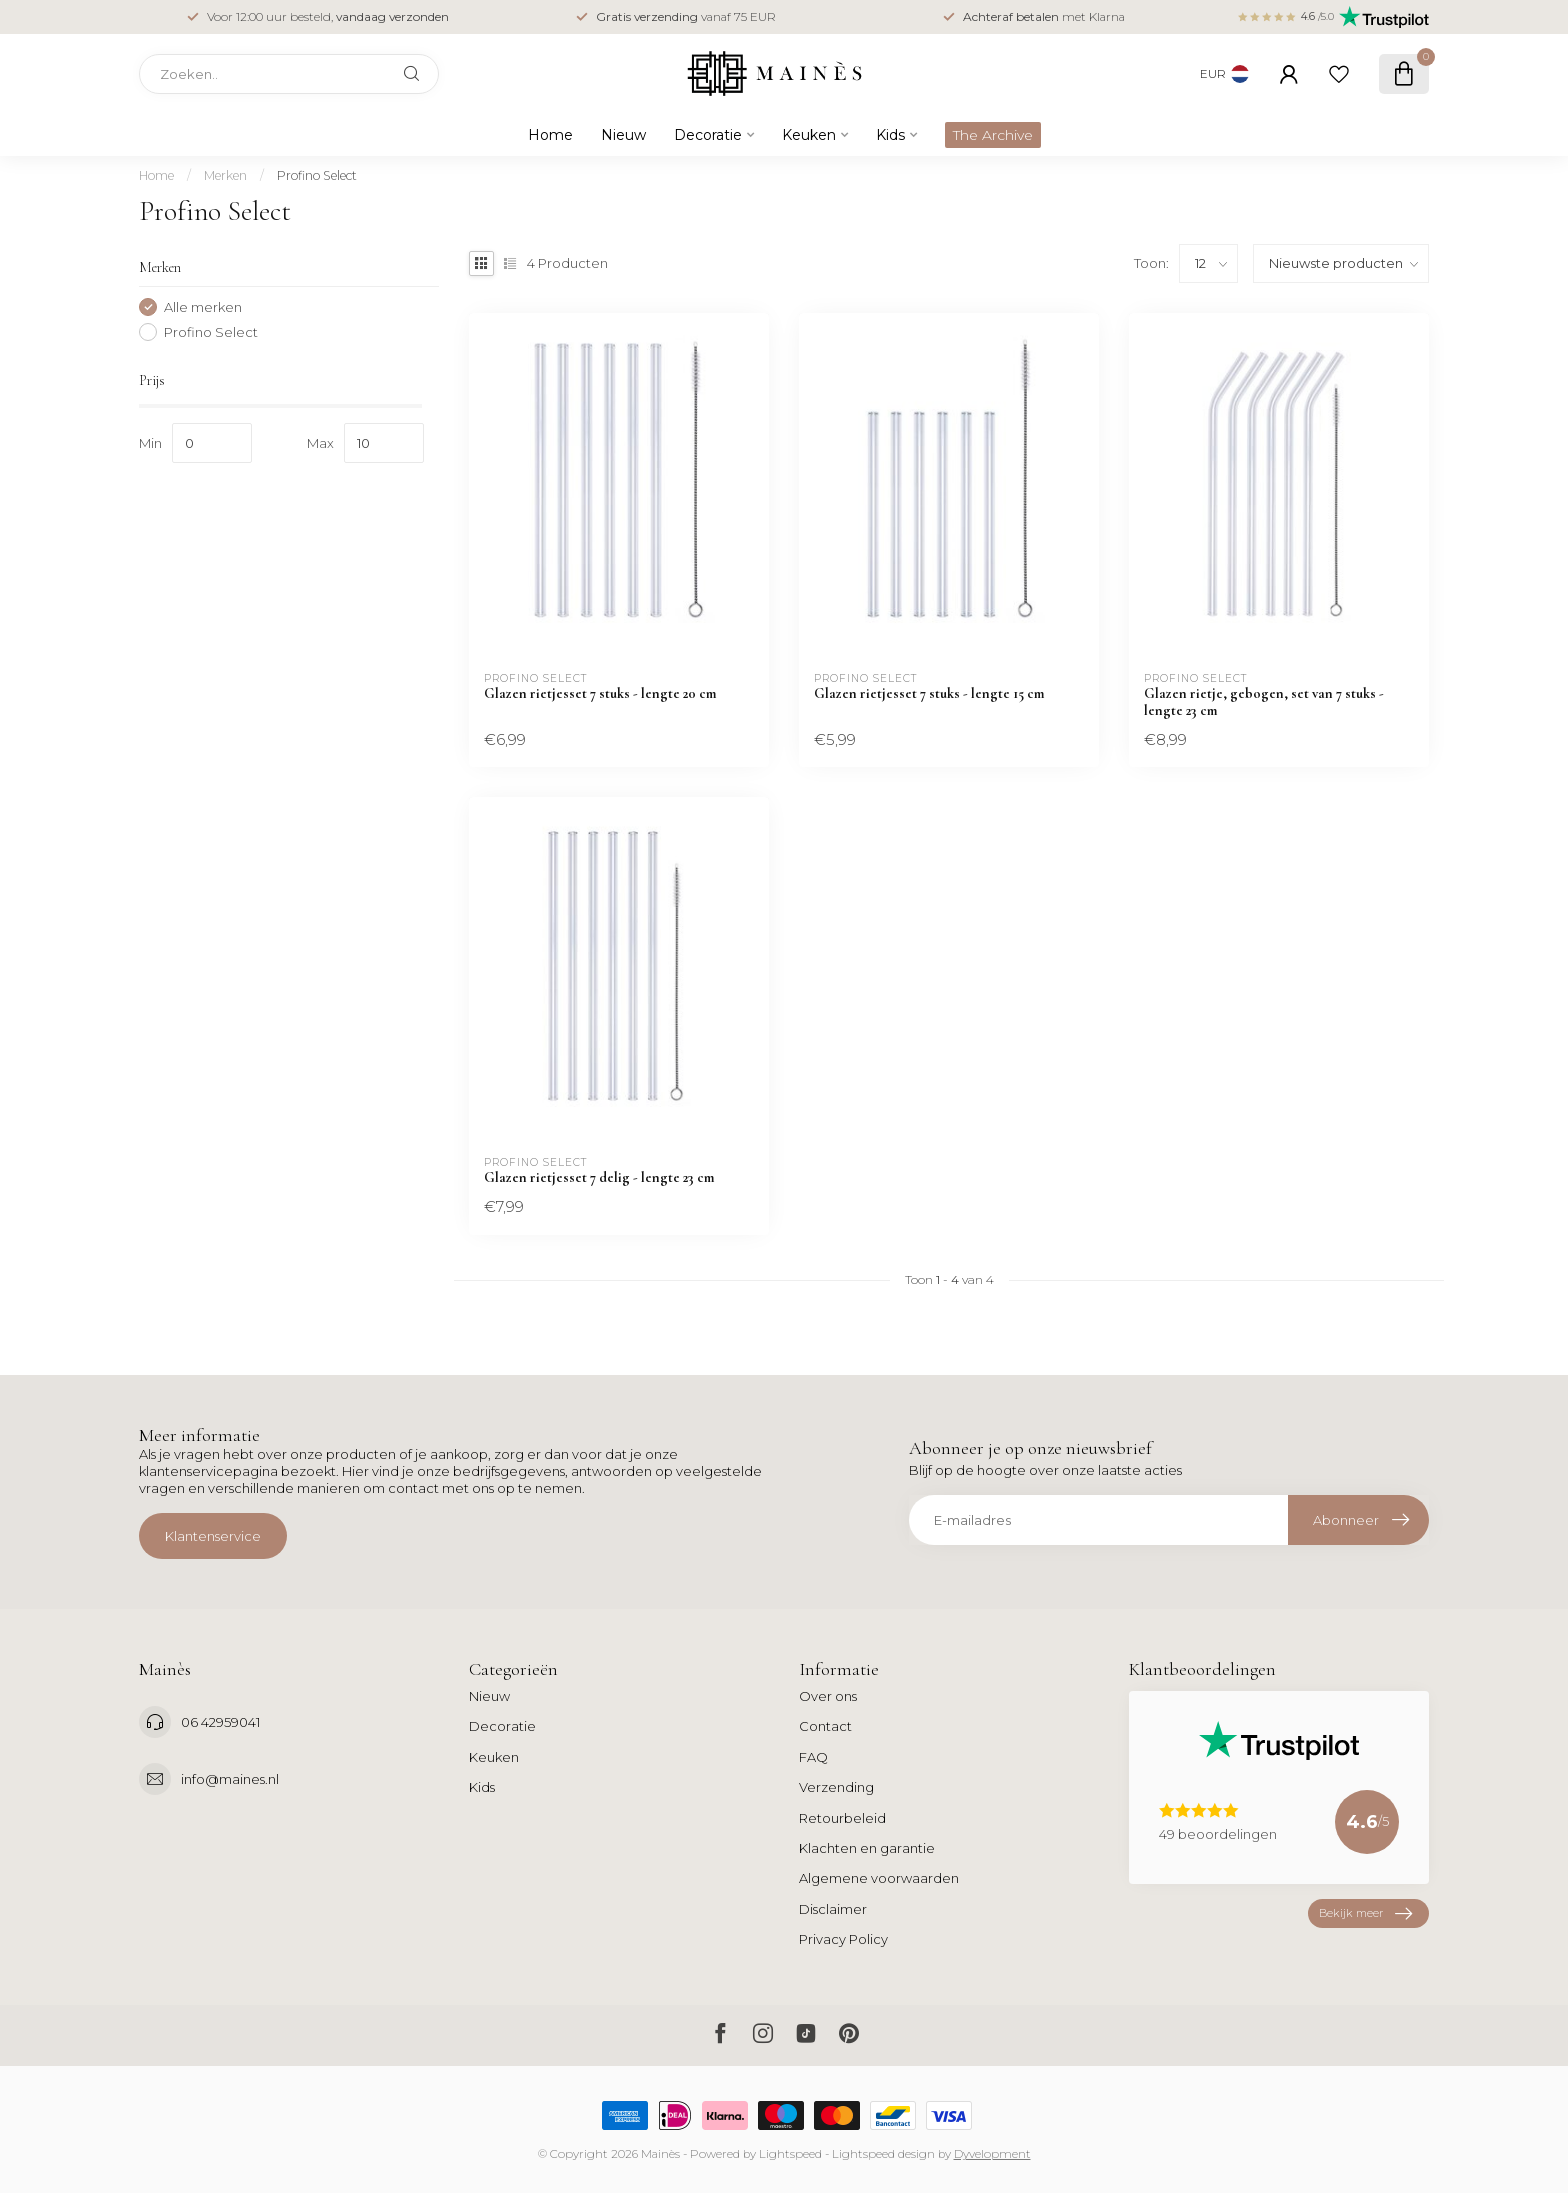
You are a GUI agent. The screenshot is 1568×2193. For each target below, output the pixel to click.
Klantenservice (213, 1536)
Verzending (836, 1787)
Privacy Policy (843, 1939)
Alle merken (203, 307)
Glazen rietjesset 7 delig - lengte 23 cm (599, 1177)
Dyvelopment (992, 2154)
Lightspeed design (883, 2154)
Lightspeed (790, 2154)
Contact (825, 1726)
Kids (890, 135)
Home (550, 135)
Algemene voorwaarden (879, 1878)
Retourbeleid (842, 1818)
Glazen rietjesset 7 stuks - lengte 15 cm (929, 693)
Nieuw (623, 135)
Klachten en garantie (867, 1848)
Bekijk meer (1365, 1913)
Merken (225, 175)
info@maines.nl (230, 1779)
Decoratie (708, 135)
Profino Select (317, 175)
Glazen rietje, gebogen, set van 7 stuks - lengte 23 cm (1264, 702)
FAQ (813, 1757)
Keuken (809, 135)
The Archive (993, 135)
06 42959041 (220, 1722)
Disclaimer (833, 1909)
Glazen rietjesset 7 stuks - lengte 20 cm (600, 693)
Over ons (828, 1696)
